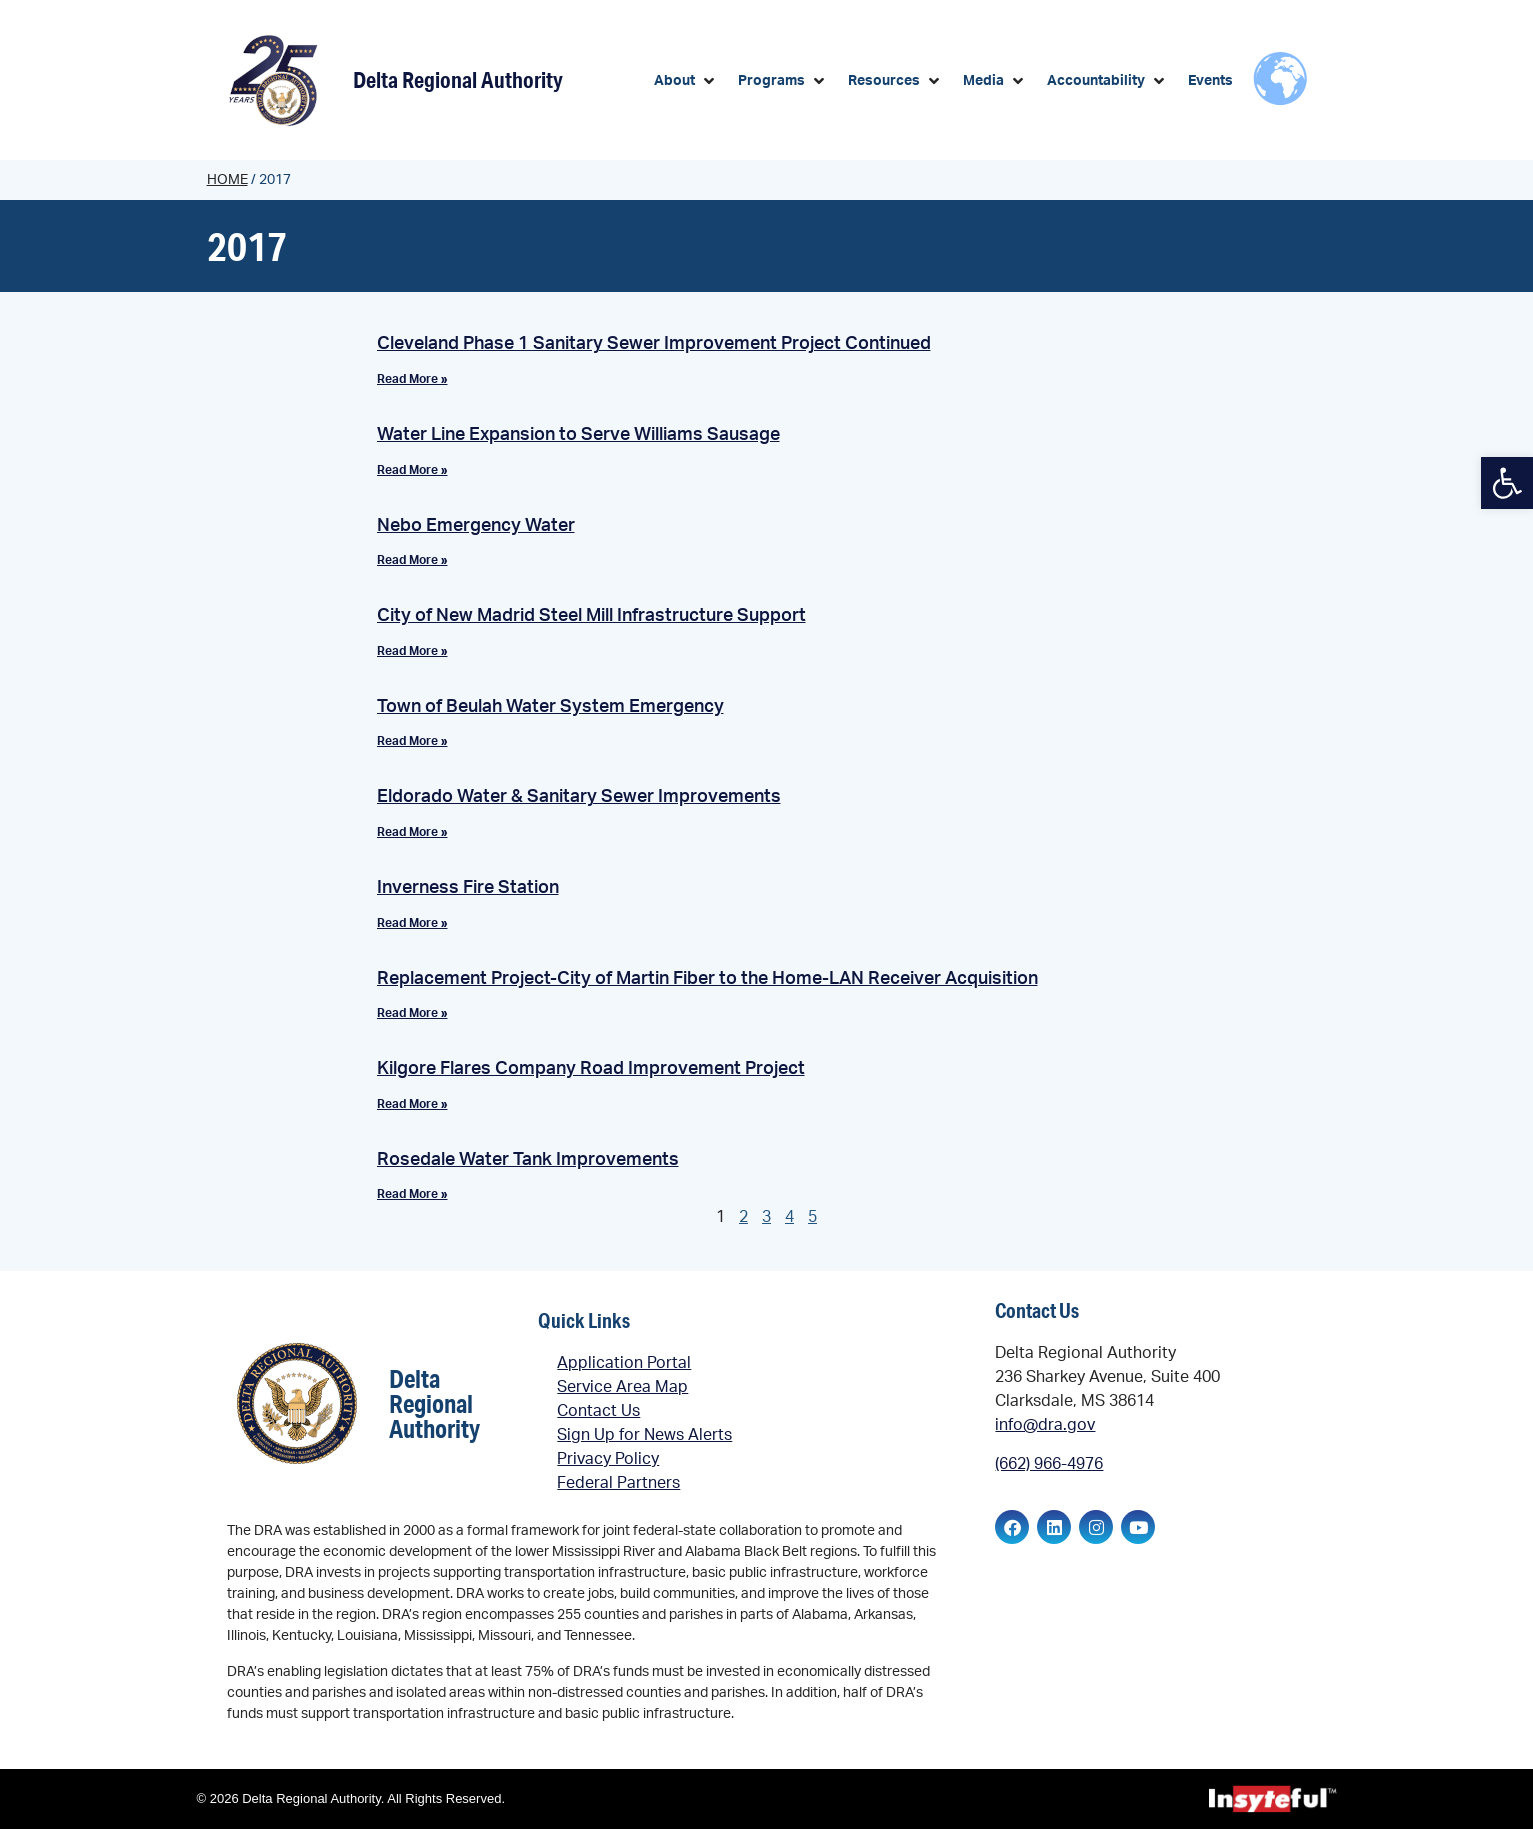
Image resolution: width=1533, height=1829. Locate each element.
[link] (1507, 483)
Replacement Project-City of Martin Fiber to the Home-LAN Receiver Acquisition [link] (707, 979)
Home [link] (227, 180)
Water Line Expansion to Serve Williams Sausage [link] (578, 435)
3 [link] (766, 1217)
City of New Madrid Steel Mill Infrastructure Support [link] (591, 616)
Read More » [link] (412, 379)
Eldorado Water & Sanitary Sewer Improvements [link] (579, 797)
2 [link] (743, 1217)
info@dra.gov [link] (1045, 1425)
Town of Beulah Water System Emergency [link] (550, 707)
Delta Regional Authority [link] (458, 79)
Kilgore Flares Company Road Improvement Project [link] (591, 1069)
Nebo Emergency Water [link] (476, 526)
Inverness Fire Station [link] (468, 888)
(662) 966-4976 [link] (1049, 1464)
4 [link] (789, 1217)
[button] (686, 81)
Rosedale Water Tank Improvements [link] (528, 1160)
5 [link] (812, 1217)
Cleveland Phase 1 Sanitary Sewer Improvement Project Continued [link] (654, 344)
